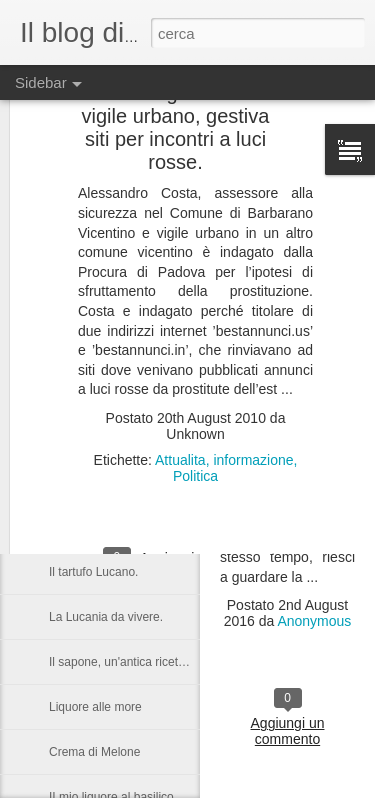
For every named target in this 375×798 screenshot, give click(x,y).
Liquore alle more (95, 707)
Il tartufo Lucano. (93, 572)
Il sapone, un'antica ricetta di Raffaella (150, 662)
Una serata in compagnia (115, 527)
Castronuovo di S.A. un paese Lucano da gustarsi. (183, 482)
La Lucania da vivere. (106, 617)
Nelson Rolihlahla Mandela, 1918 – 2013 (157, 437)
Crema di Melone (94, 752)
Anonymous (314, 621)
